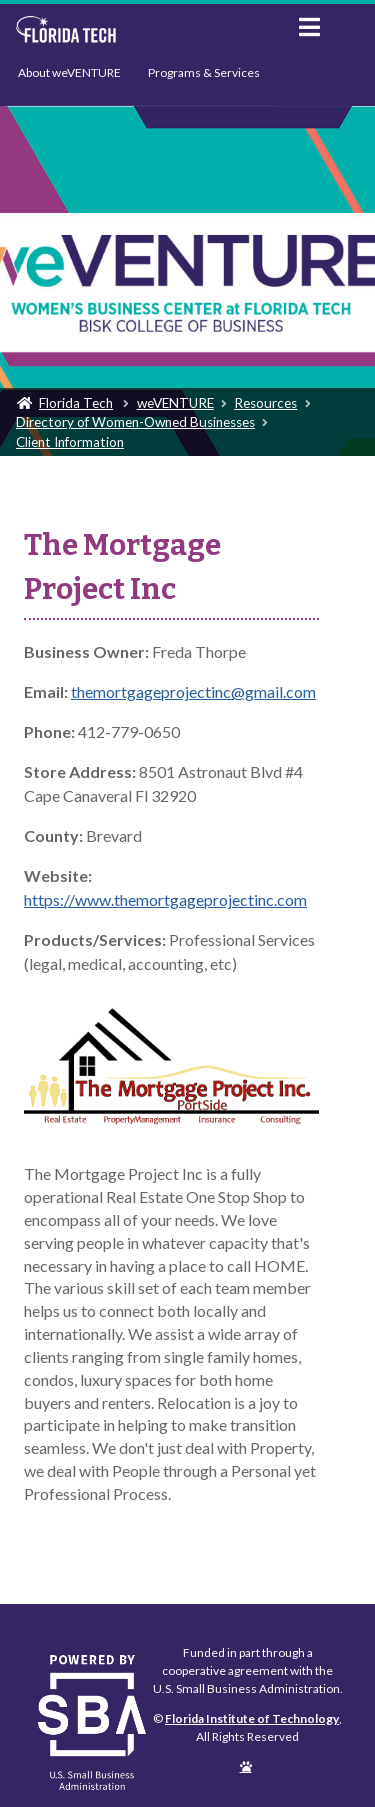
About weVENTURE (69, 72)
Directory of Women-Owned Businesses (135, 422)
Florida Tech (76, 403)
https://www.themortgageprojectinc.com (165, 899)
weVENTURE (175, 403)
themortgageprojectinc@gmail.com (193, 691)
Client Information (70, 442)
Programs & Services (204, 72)
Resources (265, 403)
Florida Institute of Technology (141, 30)
